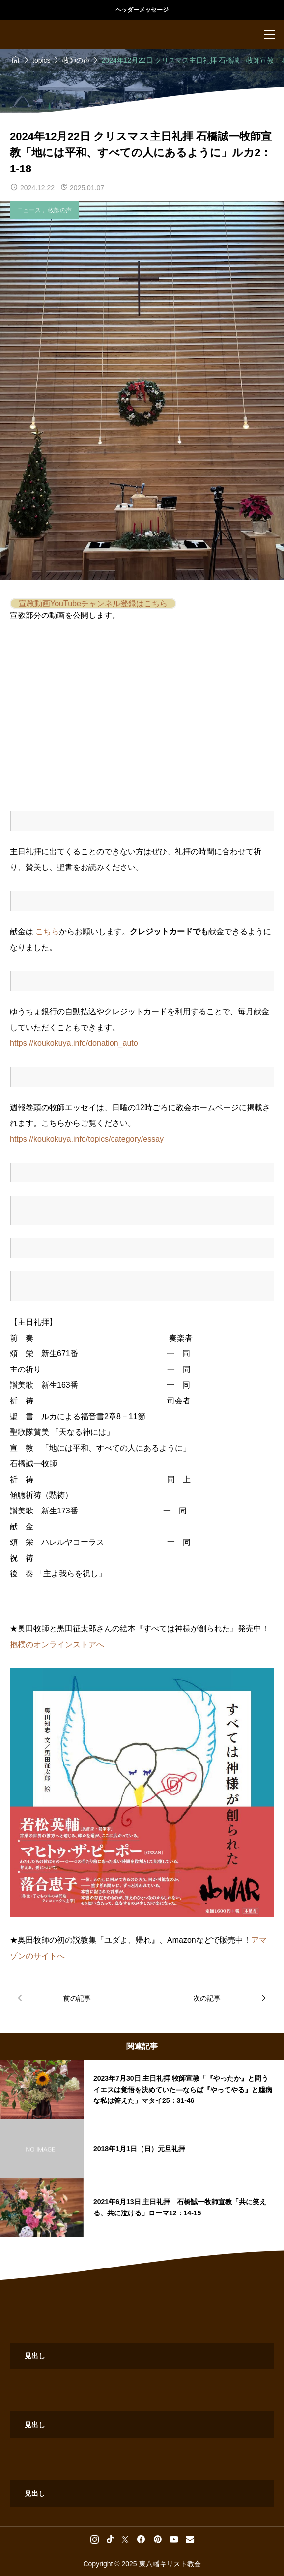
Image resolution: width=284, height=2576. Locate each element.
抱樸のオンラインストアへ (57, 1644)
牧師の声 (60, 210)
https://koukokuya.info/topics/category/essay (87, 1139)
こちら (47, 931)
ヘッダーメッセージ (142, 9)
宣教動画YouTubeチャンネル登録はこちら (93, 603)
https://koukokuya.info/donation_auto (74, 1043)
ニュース (29, 210)
